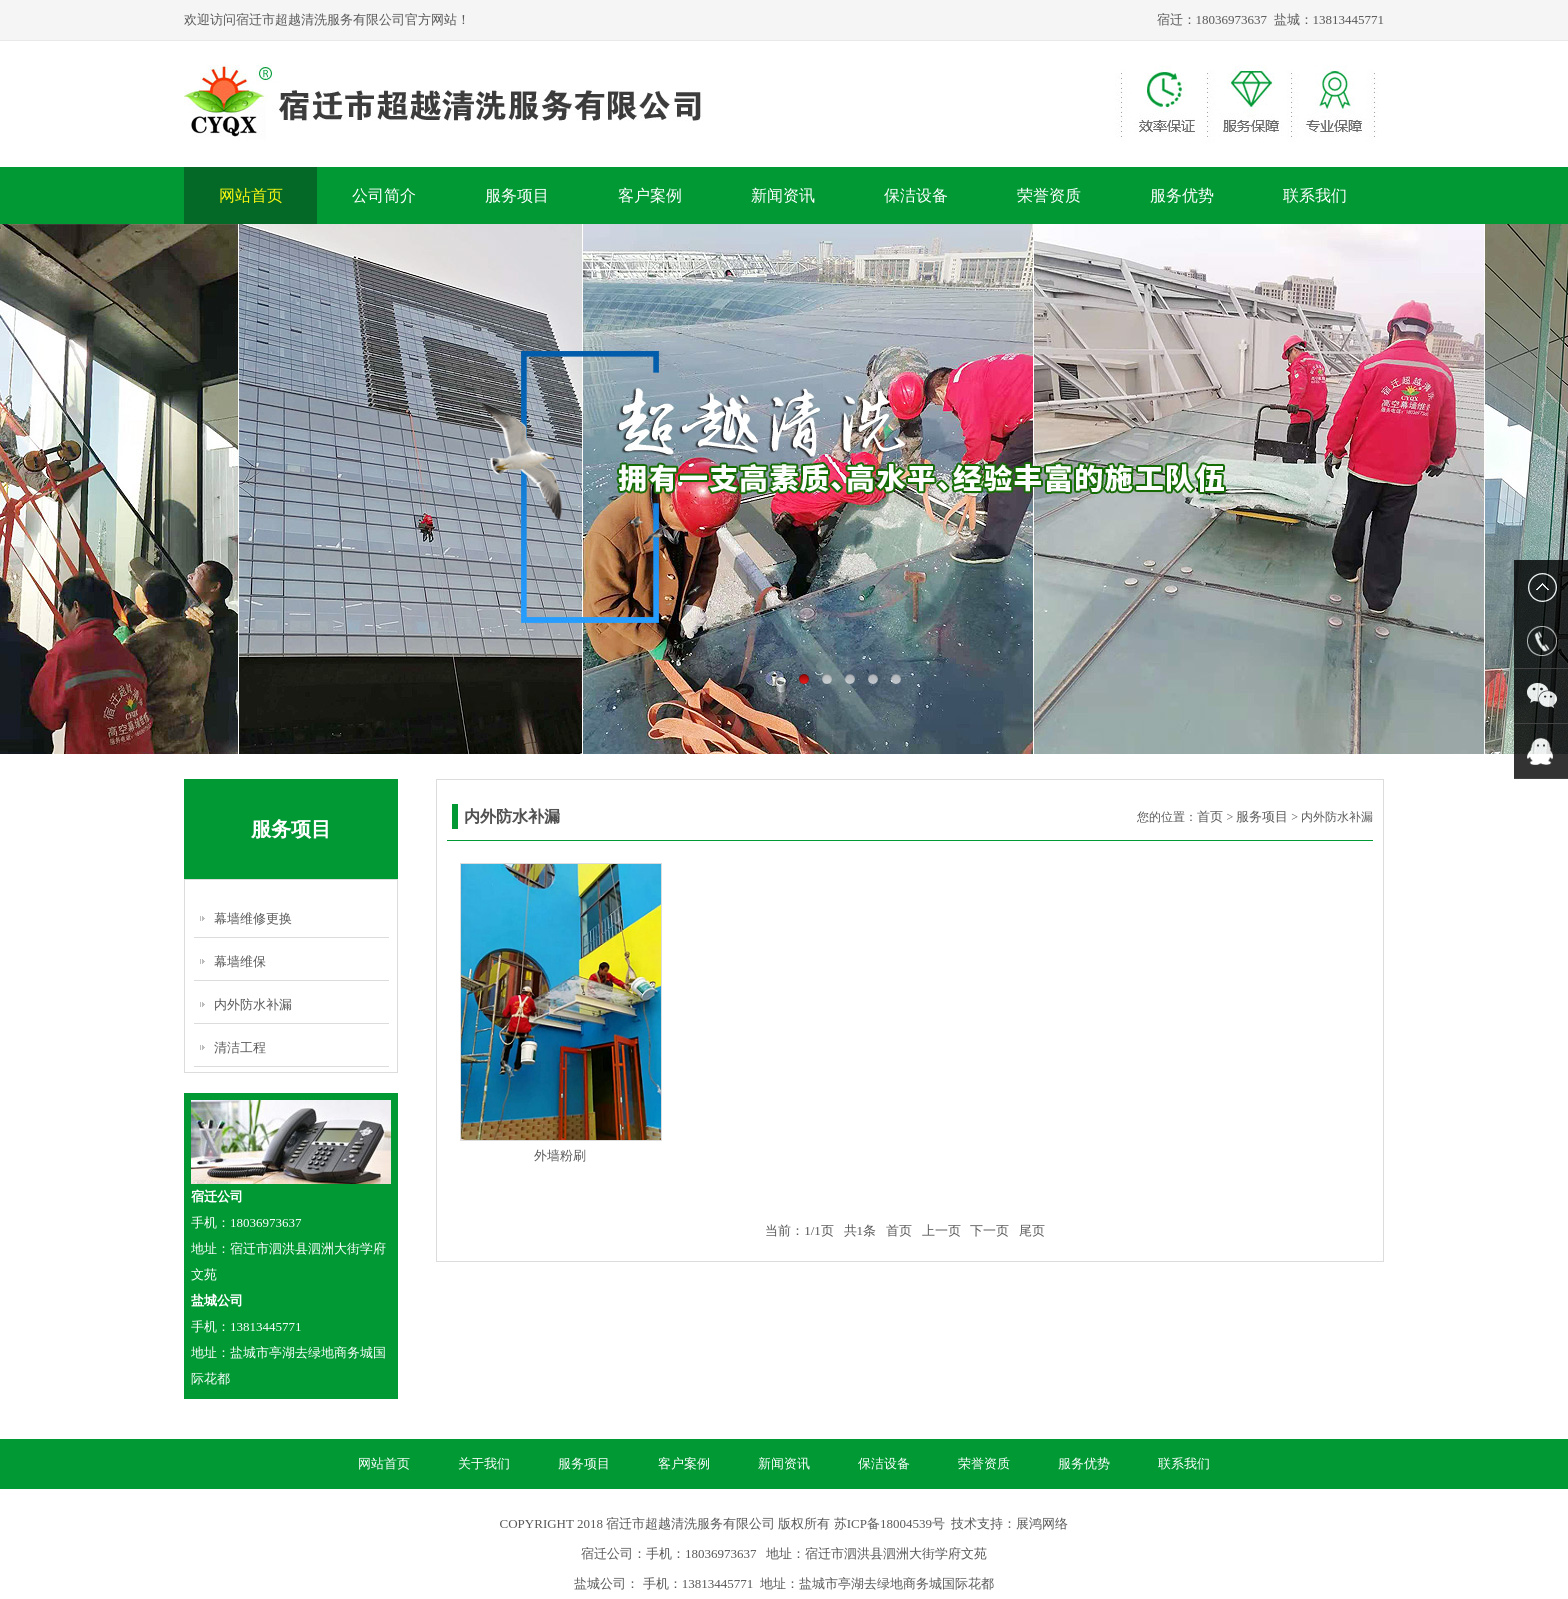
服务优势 (1182, 195)
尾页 (1032, 1230)
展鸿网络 (1042, 1523)
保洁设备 (916, 195)
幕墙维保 (240, 961)
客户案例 (650, 195)
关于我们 (484, 1463)
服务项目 (517, 195)
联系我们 (1315, 195)
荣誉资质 (1049, 195)
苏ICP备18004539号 (889, 1523)
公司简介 (384, 195)
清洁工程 (240, 1047)
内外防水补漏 (253, 1004)
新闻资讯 (783, 195)
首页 (1210, 816)
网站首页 (251, 195)
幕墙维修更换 (253, 918)
